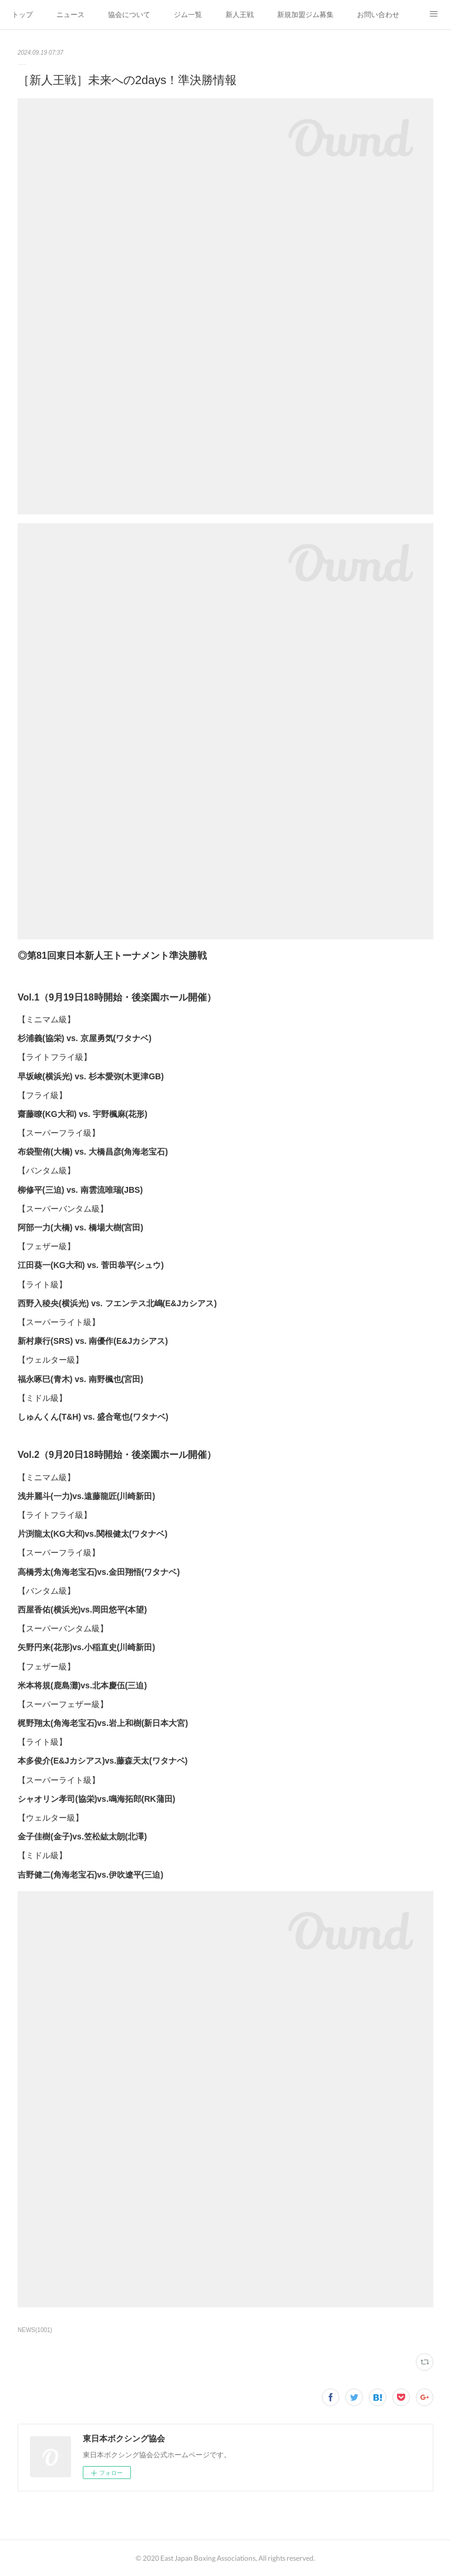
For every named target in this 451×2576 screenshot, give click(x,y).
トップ (22, 15)
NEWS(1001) (35, 2330)
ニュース (70, 15)
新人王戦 (240, 15)
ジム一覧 (188, 15)
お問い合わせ (378, 15)
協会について (129, 15)
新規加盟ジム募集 (305, 15)
